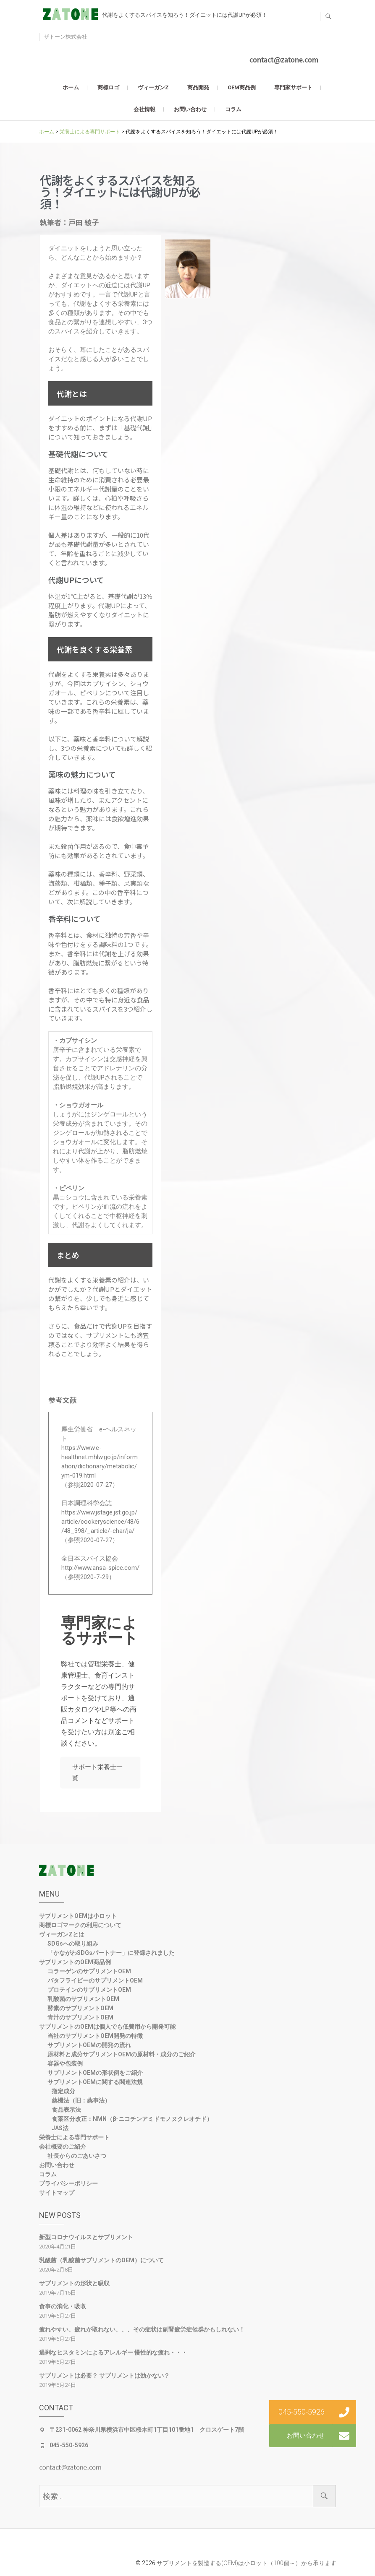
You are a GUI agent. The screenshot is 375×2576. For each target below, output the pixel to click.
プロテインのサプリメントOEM (89, 1992)
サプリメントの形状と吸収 (74, 2285)
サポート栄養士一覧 (100, 1773)
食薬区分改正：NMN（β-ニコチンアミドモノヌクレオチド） (132, 2121)
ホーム (71, 87)
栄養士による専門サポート (74, 2139)
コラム (233, 109)
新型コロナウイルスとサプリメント (86, 2239)
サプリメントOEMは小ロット (78, 1918)
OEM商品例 (242, 87)
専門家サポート (293, 87)
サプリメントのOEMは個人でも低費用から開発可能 (107, 2029)
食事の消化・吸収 (62, 2308)
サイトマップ (56, 2195)
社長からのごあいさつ (76, 2158)
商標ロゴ (108, 87)
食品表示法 (66, 2112)
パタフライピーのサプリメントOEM (95, 1983)
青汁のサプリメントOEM (80, 2020)
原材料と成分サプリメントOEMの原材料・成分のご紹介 (121, 2056)
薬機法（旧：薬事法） (81, 2103)
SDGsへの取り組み (72, 1946)
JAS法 (60, 2130)
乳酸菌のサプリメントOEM (83, 2001)
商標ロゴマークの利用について (80, 1927)
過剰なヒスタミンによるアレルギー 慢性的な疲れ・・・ (113, 2355)
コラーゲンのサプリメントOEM (89, 1973)
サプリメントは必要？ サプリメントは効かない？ (104, 2378)
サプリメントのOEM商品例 (75, 1964)
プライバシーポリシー (68, 2186)
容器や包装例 (65, 2066)
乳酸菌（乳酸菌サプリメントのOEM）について (101, 2262)
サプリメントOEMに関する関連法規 (95, 2084)
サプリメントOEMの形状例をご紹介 (95, 2075)
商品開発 (198, 87)
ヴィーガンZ (153, 87)
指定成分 (63, 2093)
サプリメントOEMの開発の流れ (89, 2047)
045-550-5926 (69, 2447)
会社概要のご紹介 (62, 2149)
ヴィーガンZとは (61, 1936)
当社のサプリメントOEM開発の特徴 (95, 2038)
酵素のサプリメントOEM (80, 2010)
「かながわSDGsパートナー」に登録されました (111, 1955)
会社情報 (144, 109)
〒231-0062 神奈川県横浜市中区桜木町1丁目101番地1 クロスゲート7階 (147, 2432)
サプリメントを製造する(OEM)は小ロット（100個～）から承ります (246, 2565)
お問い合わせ (190, 109)
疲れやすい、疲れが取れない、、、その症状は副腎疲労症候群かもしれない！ (142, 2332)
